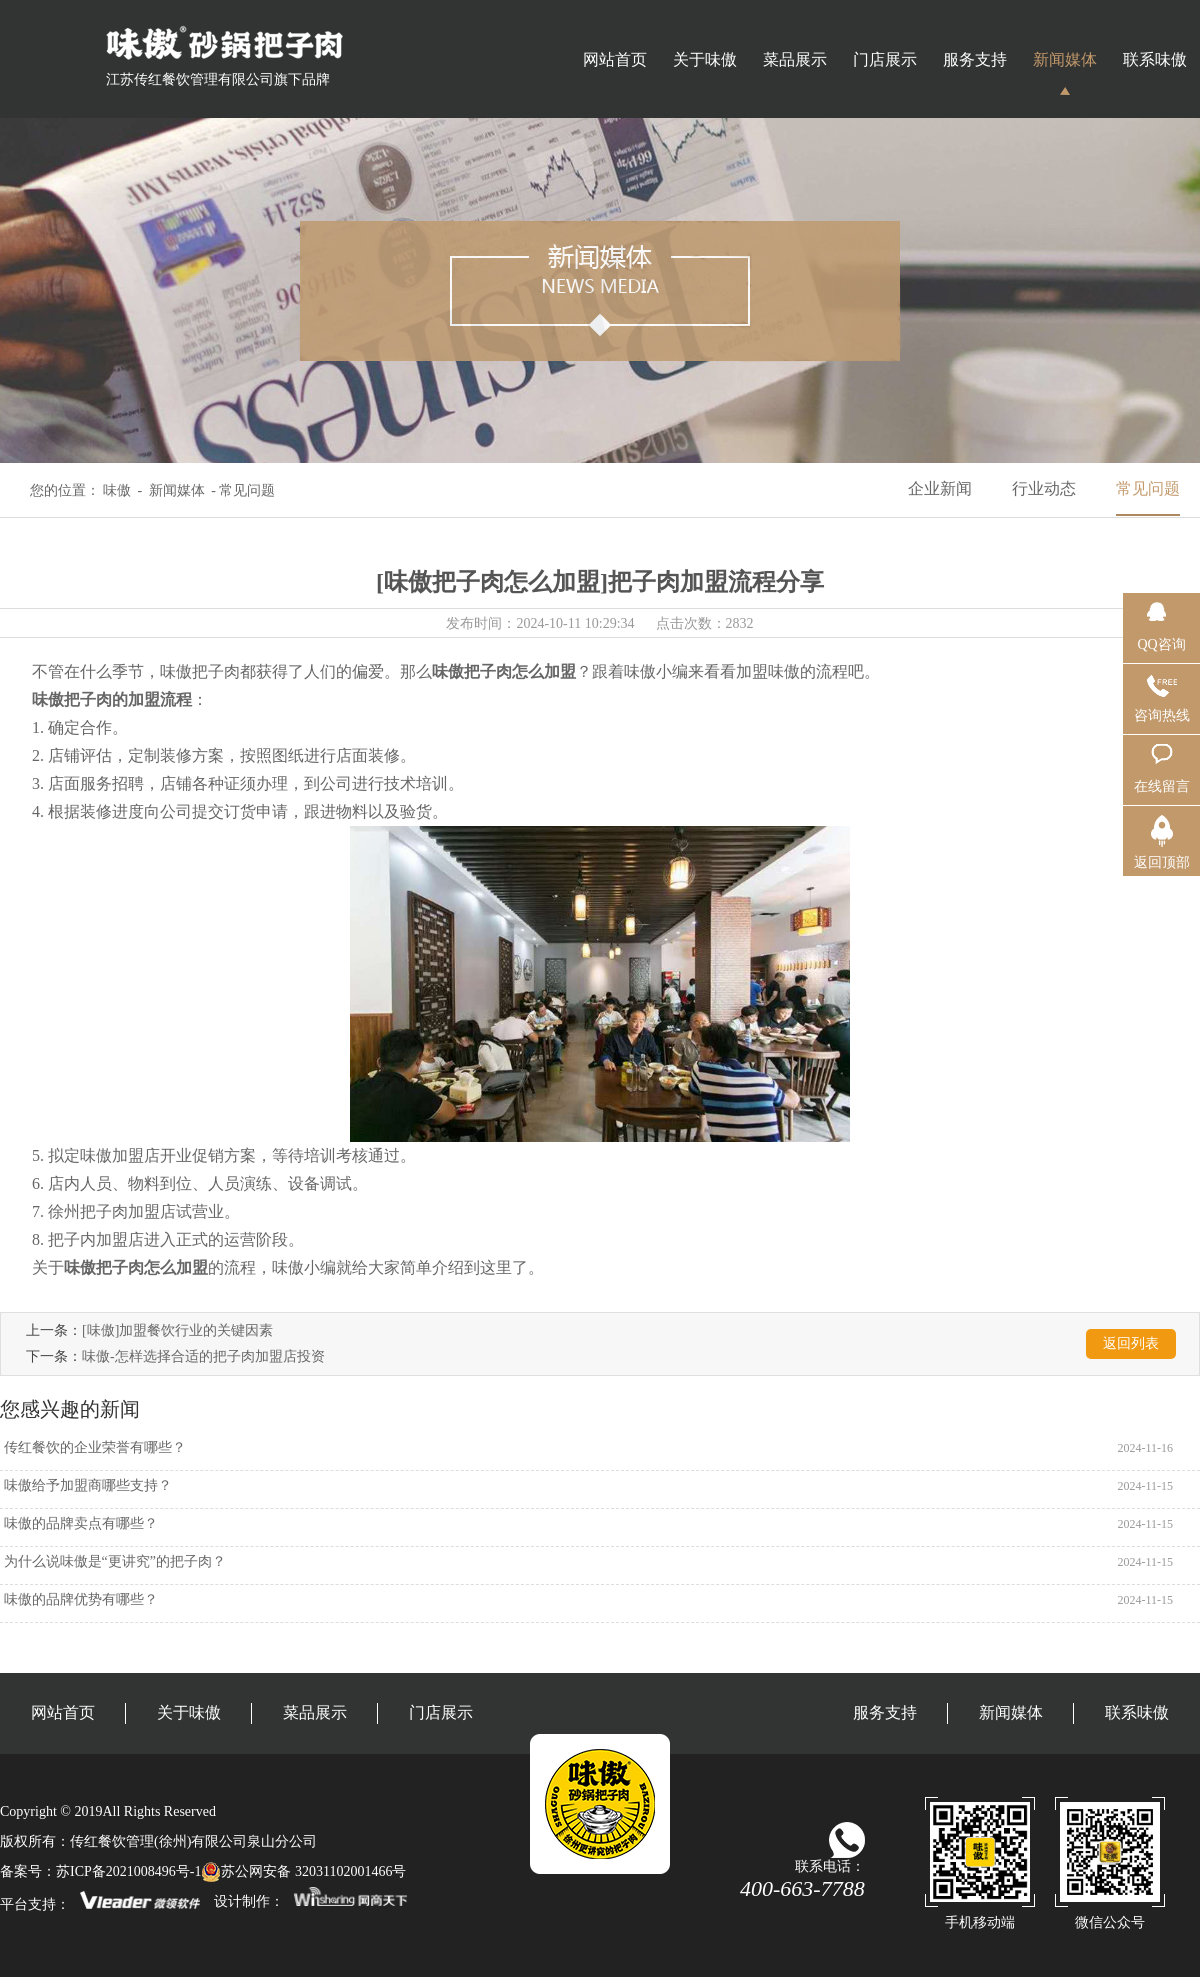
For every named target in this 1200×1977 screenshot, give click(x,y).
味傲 (117, 490)
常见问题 (1148, 488)
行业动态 (1044, 488)
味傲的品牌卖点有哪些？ (79, 1523)
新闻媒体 (1065, 59)
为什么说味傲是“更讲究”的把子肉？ (113, 1561)
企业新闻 (940, 488)
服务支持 (975, 59)
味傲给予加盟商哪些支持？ (86, 1485)
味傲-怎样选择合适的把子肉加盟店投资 (203, 1356)
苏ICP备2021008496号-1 (128, 1871)
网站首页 (615, 59)
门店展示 (885, 59)
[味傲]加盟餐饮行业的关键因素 (177, 1330)
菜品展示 (795, 59)
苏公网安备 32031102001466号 (303, 1872)
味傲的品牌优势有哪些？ (79, 1599)
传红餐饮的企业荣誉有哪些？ (93, 1447)
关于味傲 (705, 59)
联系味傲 (1155, 59)
